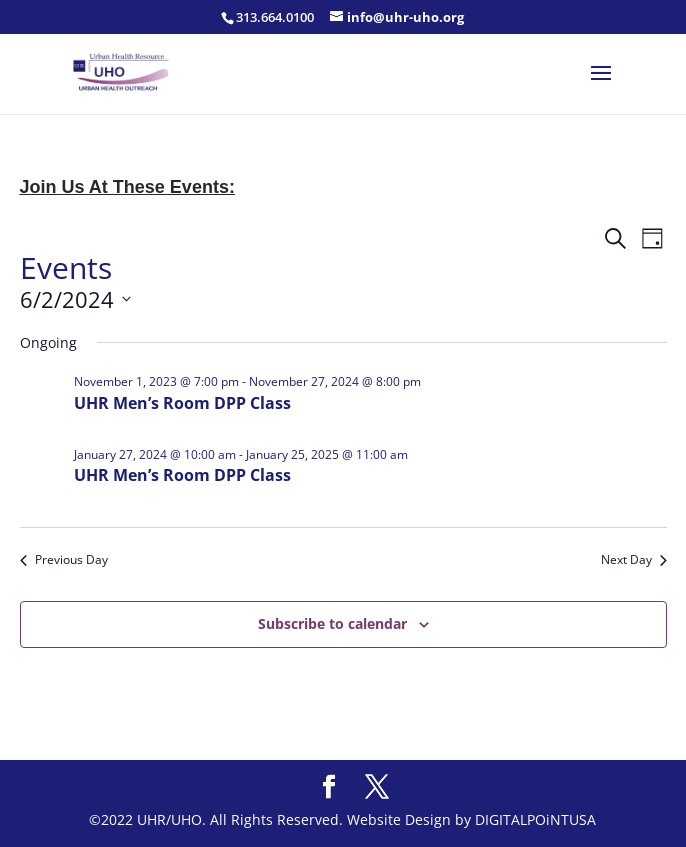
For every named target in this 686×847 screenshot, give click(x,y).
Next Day (634, 560)
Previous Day (64, 560)
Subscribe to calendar (332, 623)
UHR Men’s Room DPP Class (182, 403)
